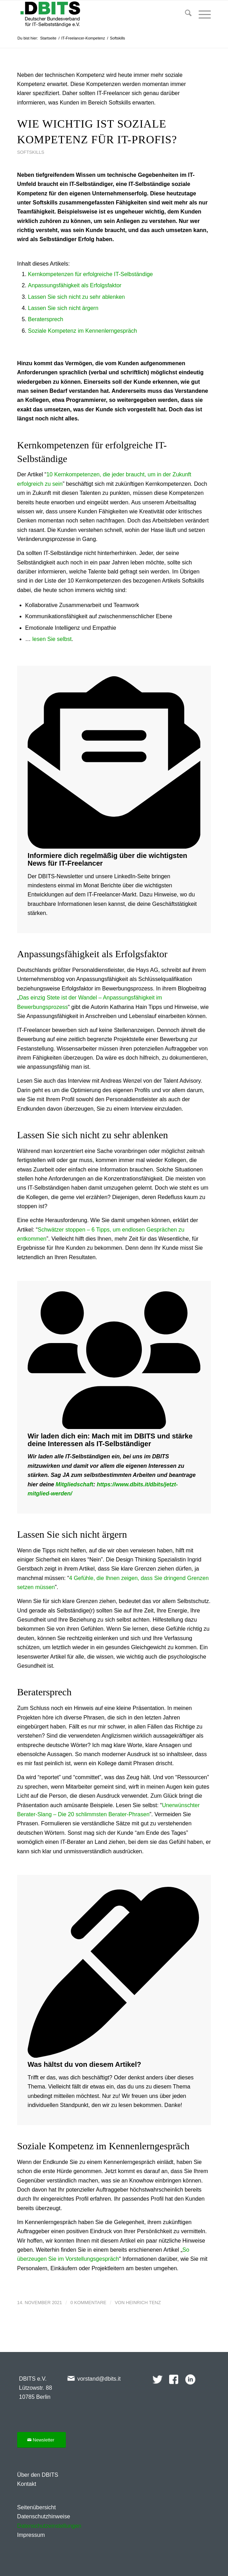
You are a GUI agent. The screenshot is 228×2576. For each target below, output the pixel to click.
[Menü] (201, 14)
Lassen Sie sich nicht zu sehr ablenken (76, 297)
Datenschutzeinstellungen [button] (49, 2526)
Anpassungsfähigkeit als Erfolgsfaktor (75, 285)
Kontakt (26, 2484)
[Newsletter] (41, 2440)
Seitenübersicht (36, 2507)
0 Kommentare (88, 2302)
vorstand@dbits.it (99, 2379)
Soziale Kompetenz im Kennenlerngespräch (82, 331)
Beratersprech (46, 319)
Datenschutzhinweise (43, 2516)
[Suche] (185, 14)
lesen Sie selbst (51, 639)
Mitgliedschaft (75, 1484)
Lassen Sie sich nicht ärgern (63, 308)
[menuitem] (185, 14)
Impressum (31, 2535)
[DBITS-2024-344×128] (94, 14)
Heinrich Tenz (143, 2302)
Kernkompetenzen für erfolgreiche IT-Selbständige (90, 274)
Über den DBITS (37, 2475)
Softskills (30, 152)
